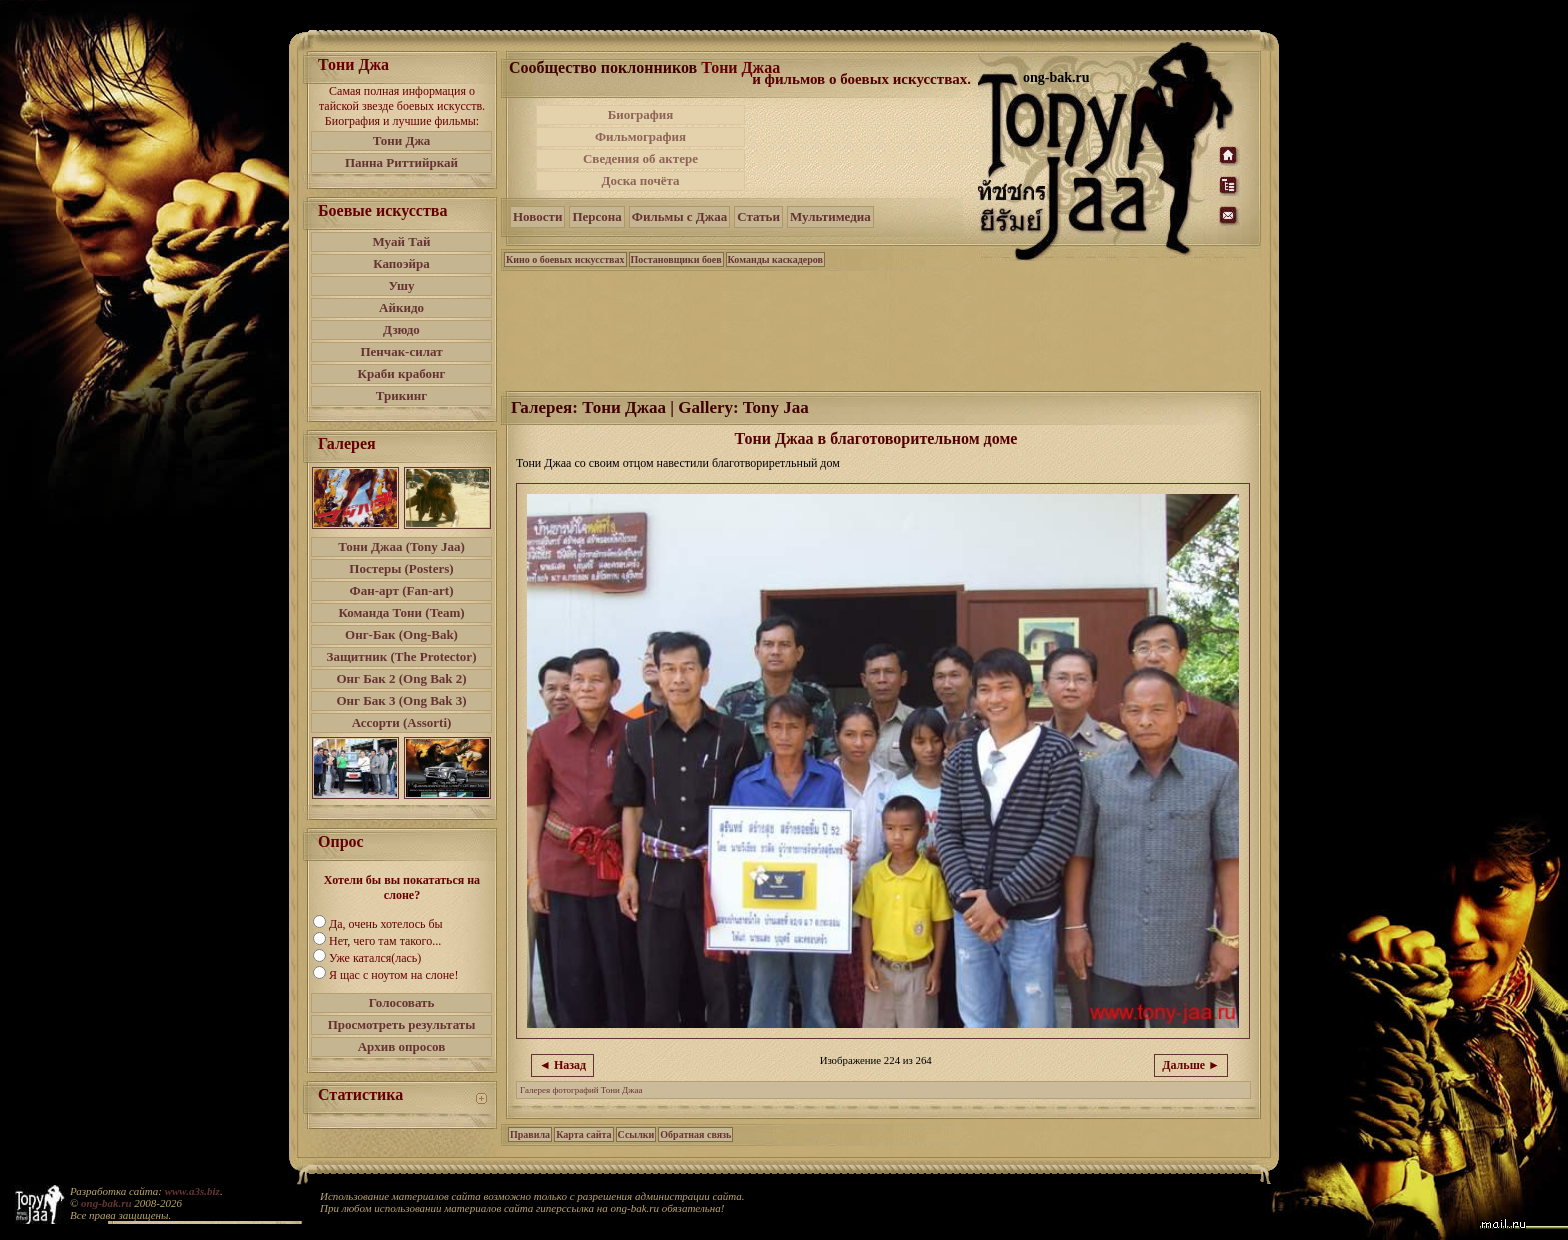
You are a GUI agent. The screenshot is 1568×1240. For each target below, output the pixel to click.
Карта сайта (583, 1134)
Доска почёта (640, 180)
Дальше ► (1191, 1065)
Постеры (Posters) (401, 568)
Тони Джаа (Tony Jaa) (401, 546)
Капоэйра (401, 263)
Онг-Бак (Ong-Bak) (401, 634)
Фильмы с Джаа (679, 216)
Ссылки (636, 1134)
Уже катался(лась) (375, 958)
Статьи (758, 216)
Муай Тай (401, 241)
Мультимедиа (830, 216)
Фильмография (640, 136)
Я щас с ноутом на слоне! (393, 975)
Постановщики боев (676, 259)
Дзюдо (401, 329)
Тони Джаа (740, 67)
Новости (537, 216)
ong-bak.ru (106, 1203)
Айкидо (401, 307)
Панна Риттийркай (401, 162)
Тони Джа (402, 140)
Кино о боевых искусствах (565, 259)
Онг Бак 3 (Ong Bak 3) (401, 700)
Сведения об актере (640, 158)
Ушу (402, 285)
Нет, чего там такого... (385, 941)
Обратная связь (695, 1134)
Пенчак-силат (401, 351)
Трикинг (401, 395)
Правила (530, 1134)
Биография (641, 114)
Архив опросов (402, 1046)
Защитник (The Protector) (402, 656)
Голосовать (402, 1002)
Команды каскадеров (775, 259)
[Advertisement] (863, 148)
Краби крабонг (402, 373)
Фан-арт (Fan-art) (402, 590)
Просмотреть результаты (402, 1024)
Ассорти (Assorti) (402, 722)
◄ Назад (562, 1065)
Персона (596, 216)
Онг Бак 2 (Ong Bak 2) (401, 678)
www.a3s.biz (192, 1191)
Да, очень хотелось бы (386, 924)
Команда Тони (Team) (401, 612)
